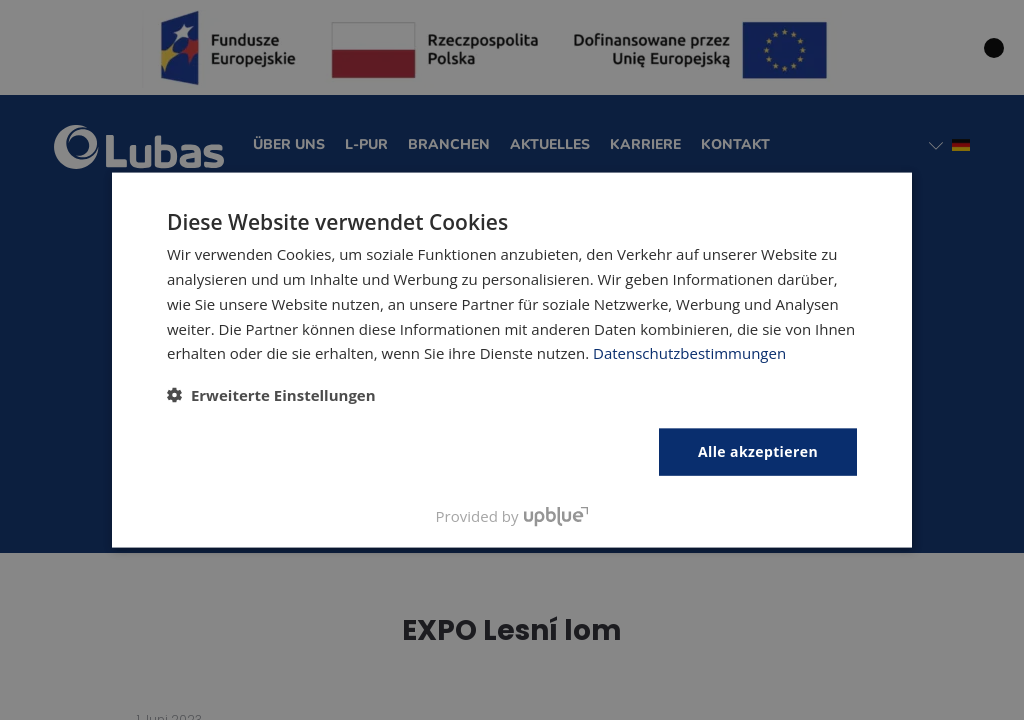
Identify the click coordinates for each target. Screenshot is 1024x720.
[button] (271, 395)
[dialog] (512, 360)
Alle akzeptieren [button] (758, 451)
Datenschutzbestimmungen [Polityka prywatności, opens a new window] (689, 353)
